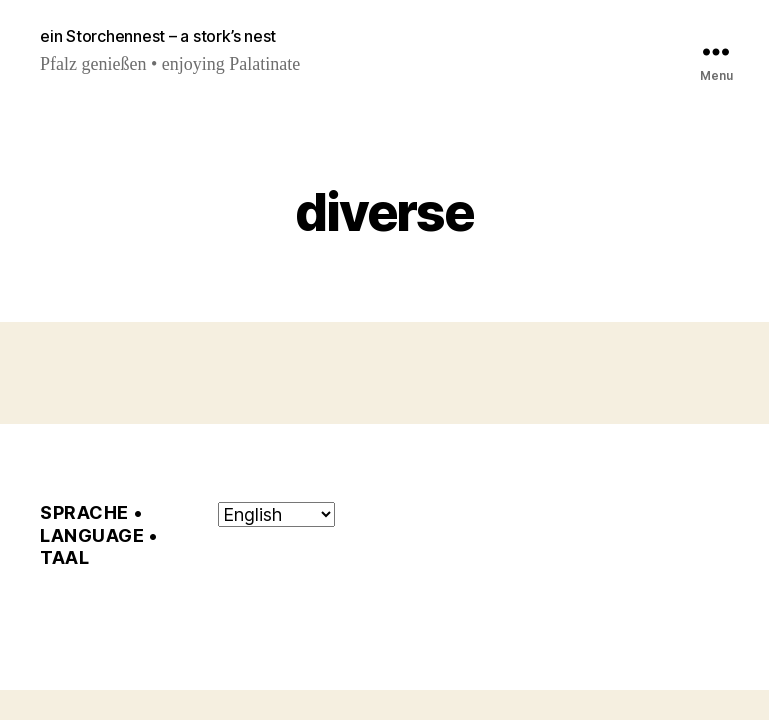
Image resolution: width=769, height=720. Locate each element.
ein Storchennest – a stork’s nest (158, 36)
